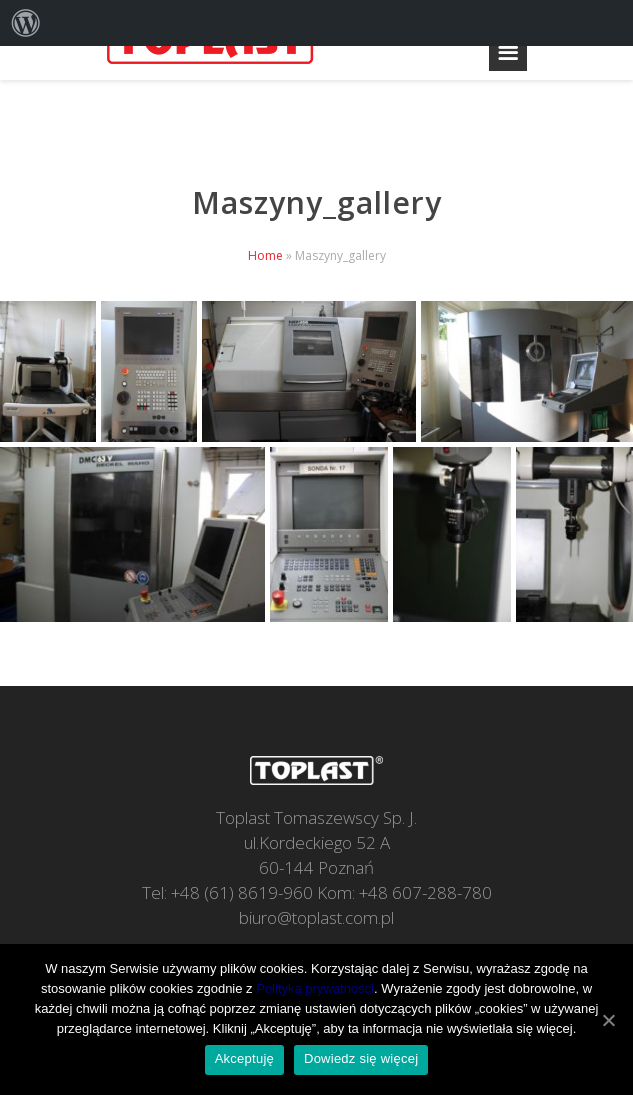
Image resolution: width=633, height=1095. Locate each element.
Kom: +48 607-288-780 (404, 892)
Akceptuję (244, 1058)
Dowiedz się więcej (361, 1058)
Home (265, 255)
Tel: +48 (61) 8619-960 (227, 892)
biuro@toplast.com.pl (316, 917)
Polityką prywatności (315, 988)
